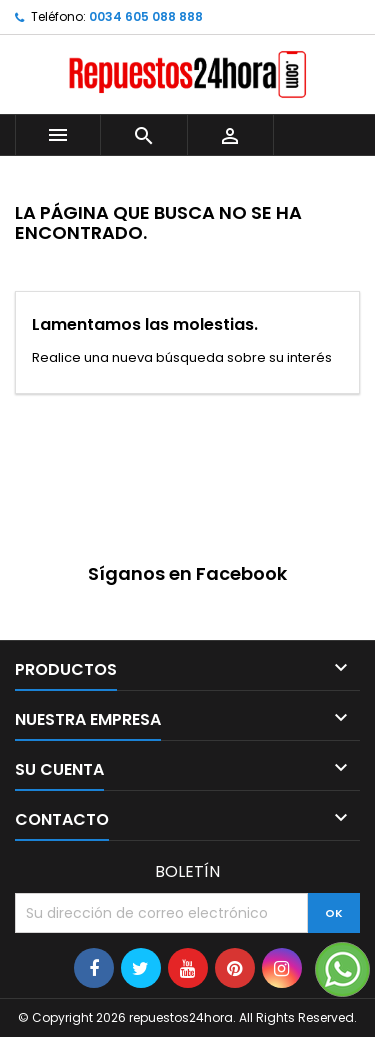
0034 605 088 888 (146, 16)
